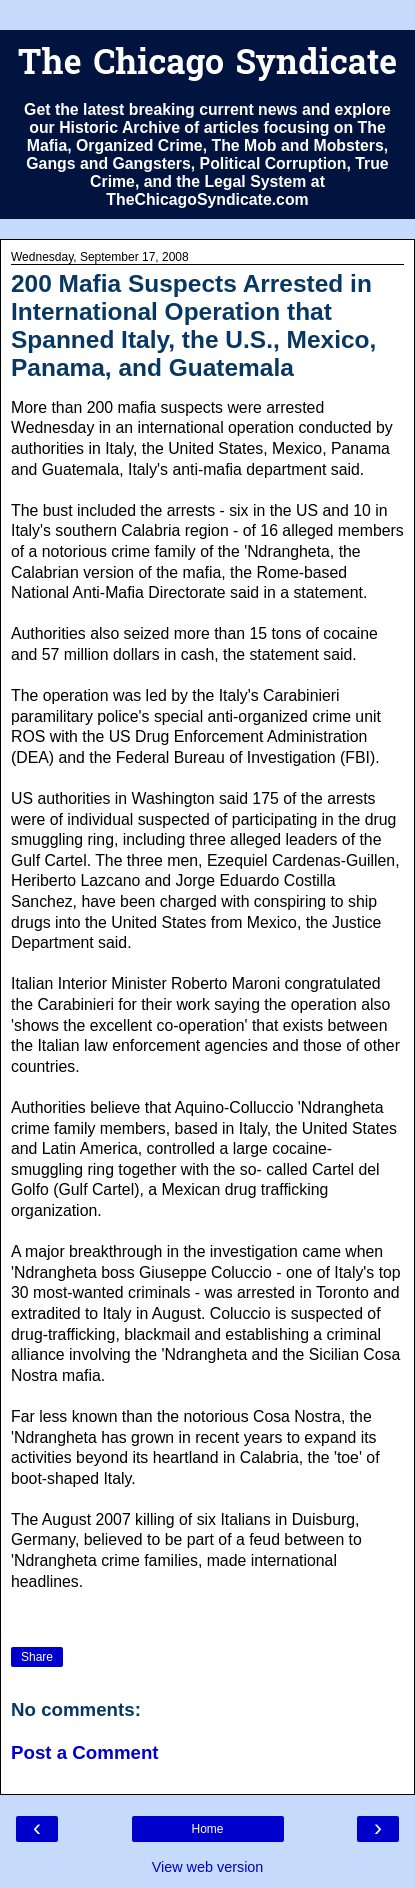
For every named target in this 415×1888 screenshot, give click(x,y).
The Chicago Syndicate (207, 65)
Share (37, 1657)
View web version (208, 1867)
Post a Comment (85, 1752)
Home (207, 1829)
